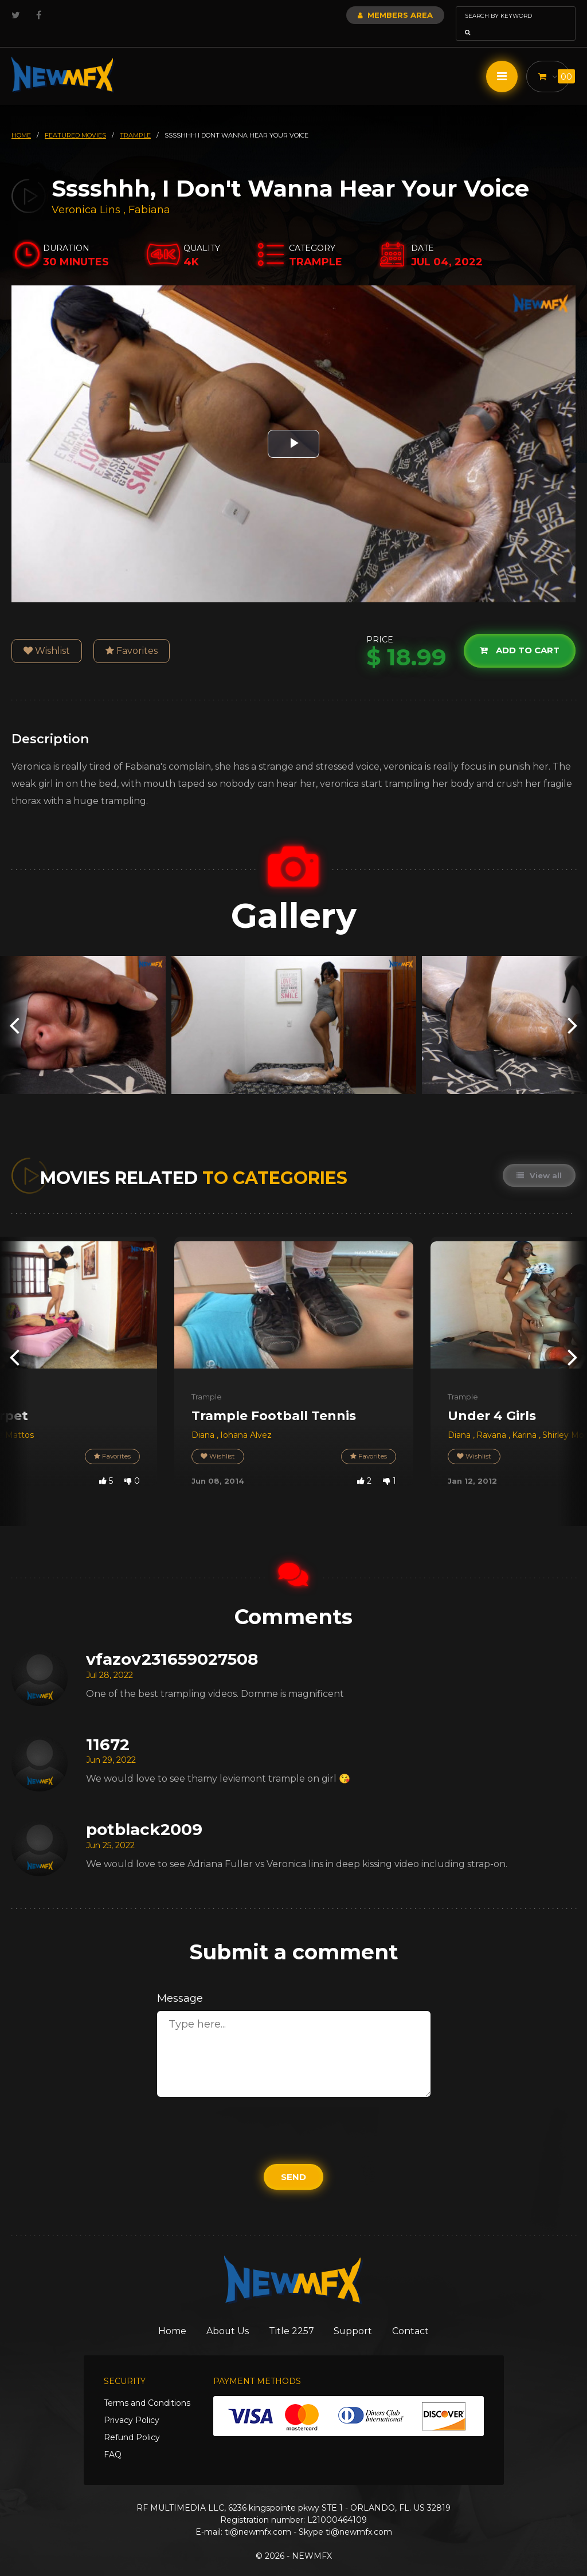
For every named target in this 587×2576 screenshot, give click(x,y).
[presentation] (14, 1008)
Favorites (131, 634)
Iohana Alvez (246, 1419)
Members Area (364, 14)
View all (538, 1159)
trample (135, 119)
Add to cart (518, 634)
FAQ (113, 2439)
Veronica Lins (86, 193)
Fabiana (149, 193)
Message (180, 1982)
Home (161, 2315)
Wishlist (47, 634)
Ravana (492, 1419)
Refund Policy (132, 2422)
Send (293, 2160)
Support (359, 2315)
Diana (204, 1419)
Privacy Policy (131, 2405)
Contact (423, 2315)
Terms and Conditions (147, 2388)
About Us (222, 2315)
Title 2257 (292, 2315)
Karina (525, 1419)
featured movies (75, 119)
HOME (21, 119)
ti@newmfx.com (258, 2517)
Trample (206, 1380)
